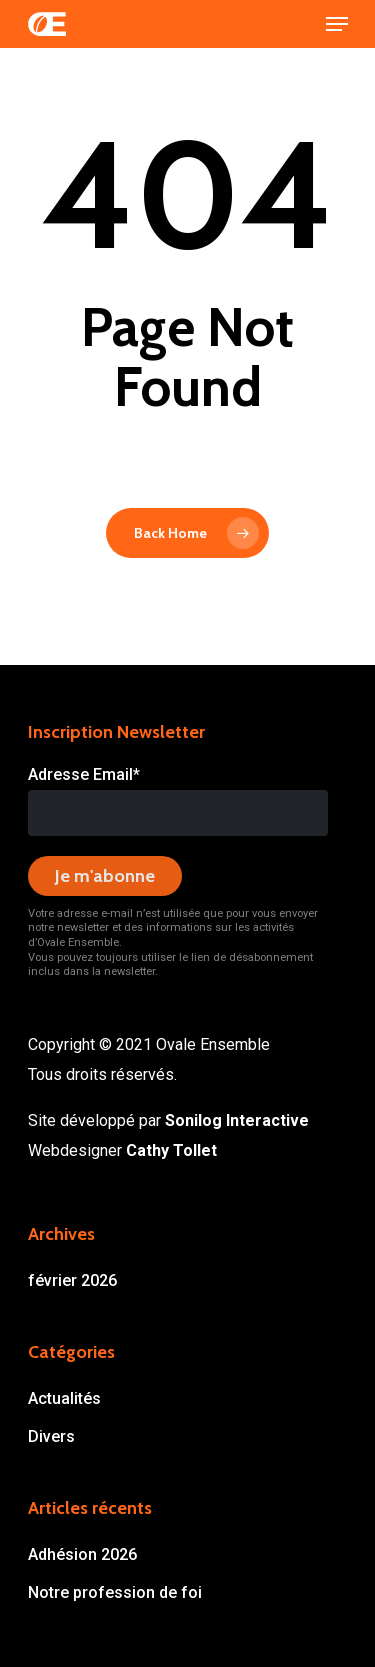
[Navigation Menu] (337, 24)
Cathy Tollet (171, 1150)
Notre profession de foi (115, 1592)
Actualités (64, 1398)
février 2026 (72, 1280)
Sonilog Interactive (237, 1120)
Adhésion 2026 (82, 1554)
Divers (51, 1436)
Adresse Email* (84, 774)
